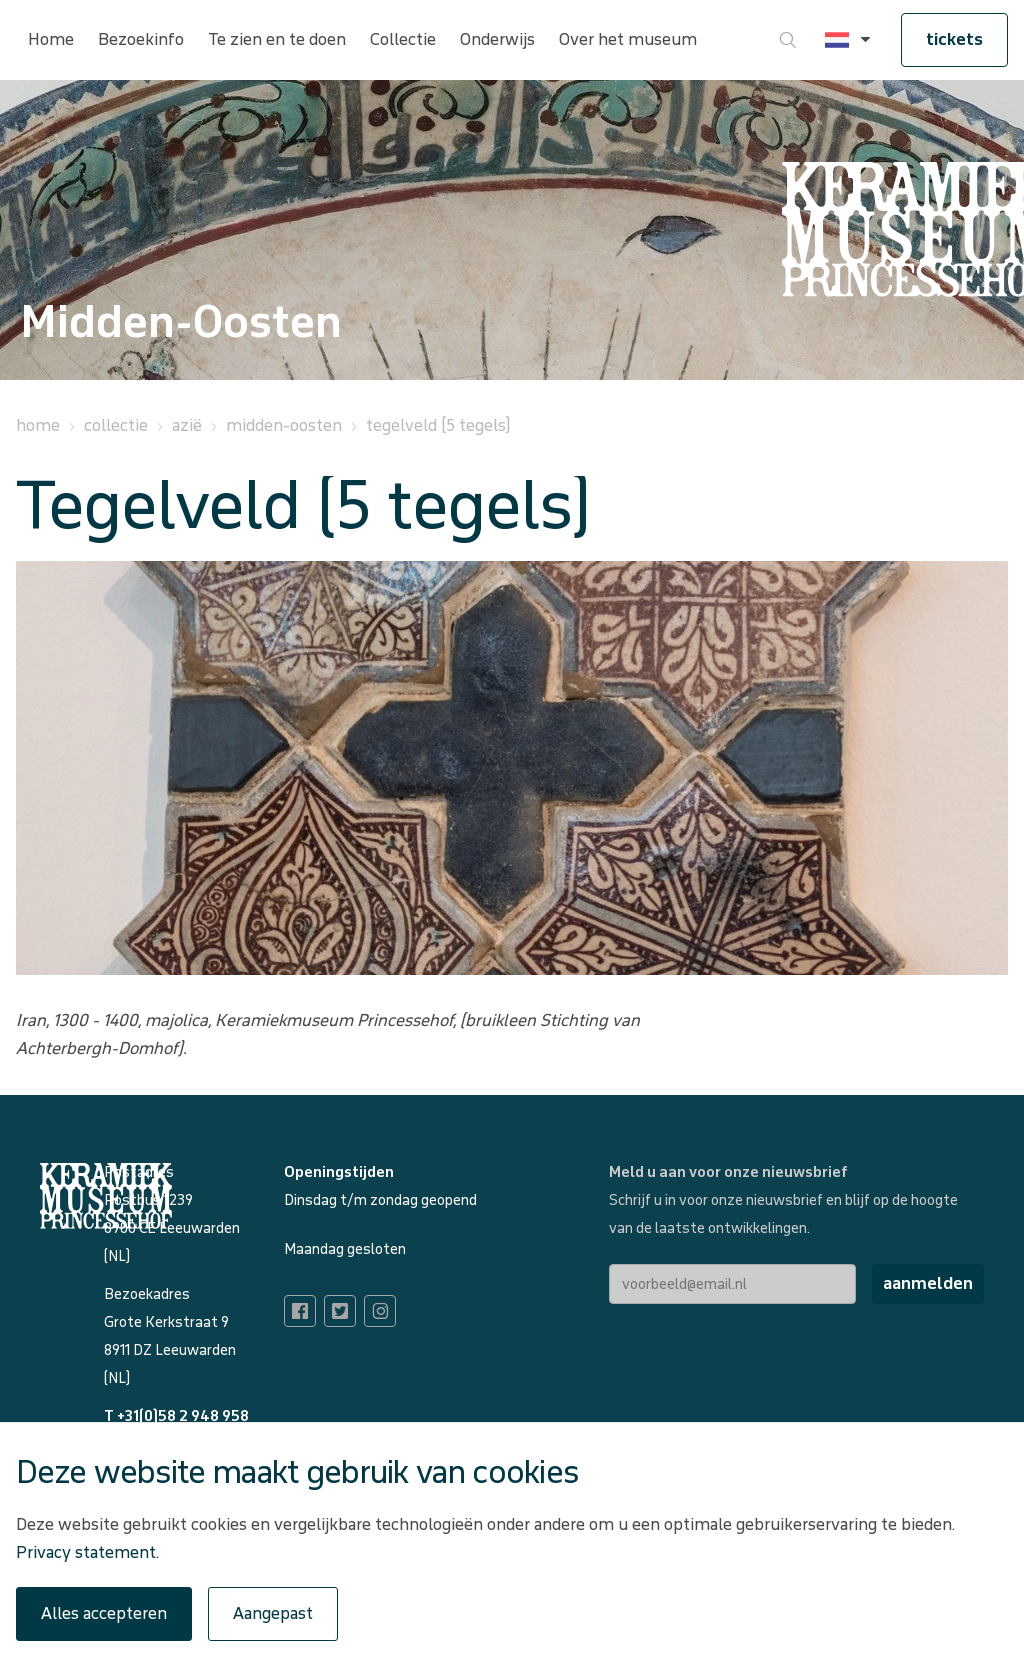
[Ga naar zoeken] (788, 40)
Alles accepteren (104, 1613)
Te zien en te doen (277, 39)
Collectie (403, 39)
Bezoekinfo (141, 39)
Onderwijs (497, 39)
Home (51, 39)
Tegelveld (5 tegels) (438, 425)
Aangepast (273, 1613)
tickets (954, 39)
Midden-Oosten (284, 425)
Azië (187, 425)
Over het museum (628, 39)
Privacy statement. (87, 1552)
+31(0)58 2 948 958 (183, 1416)
